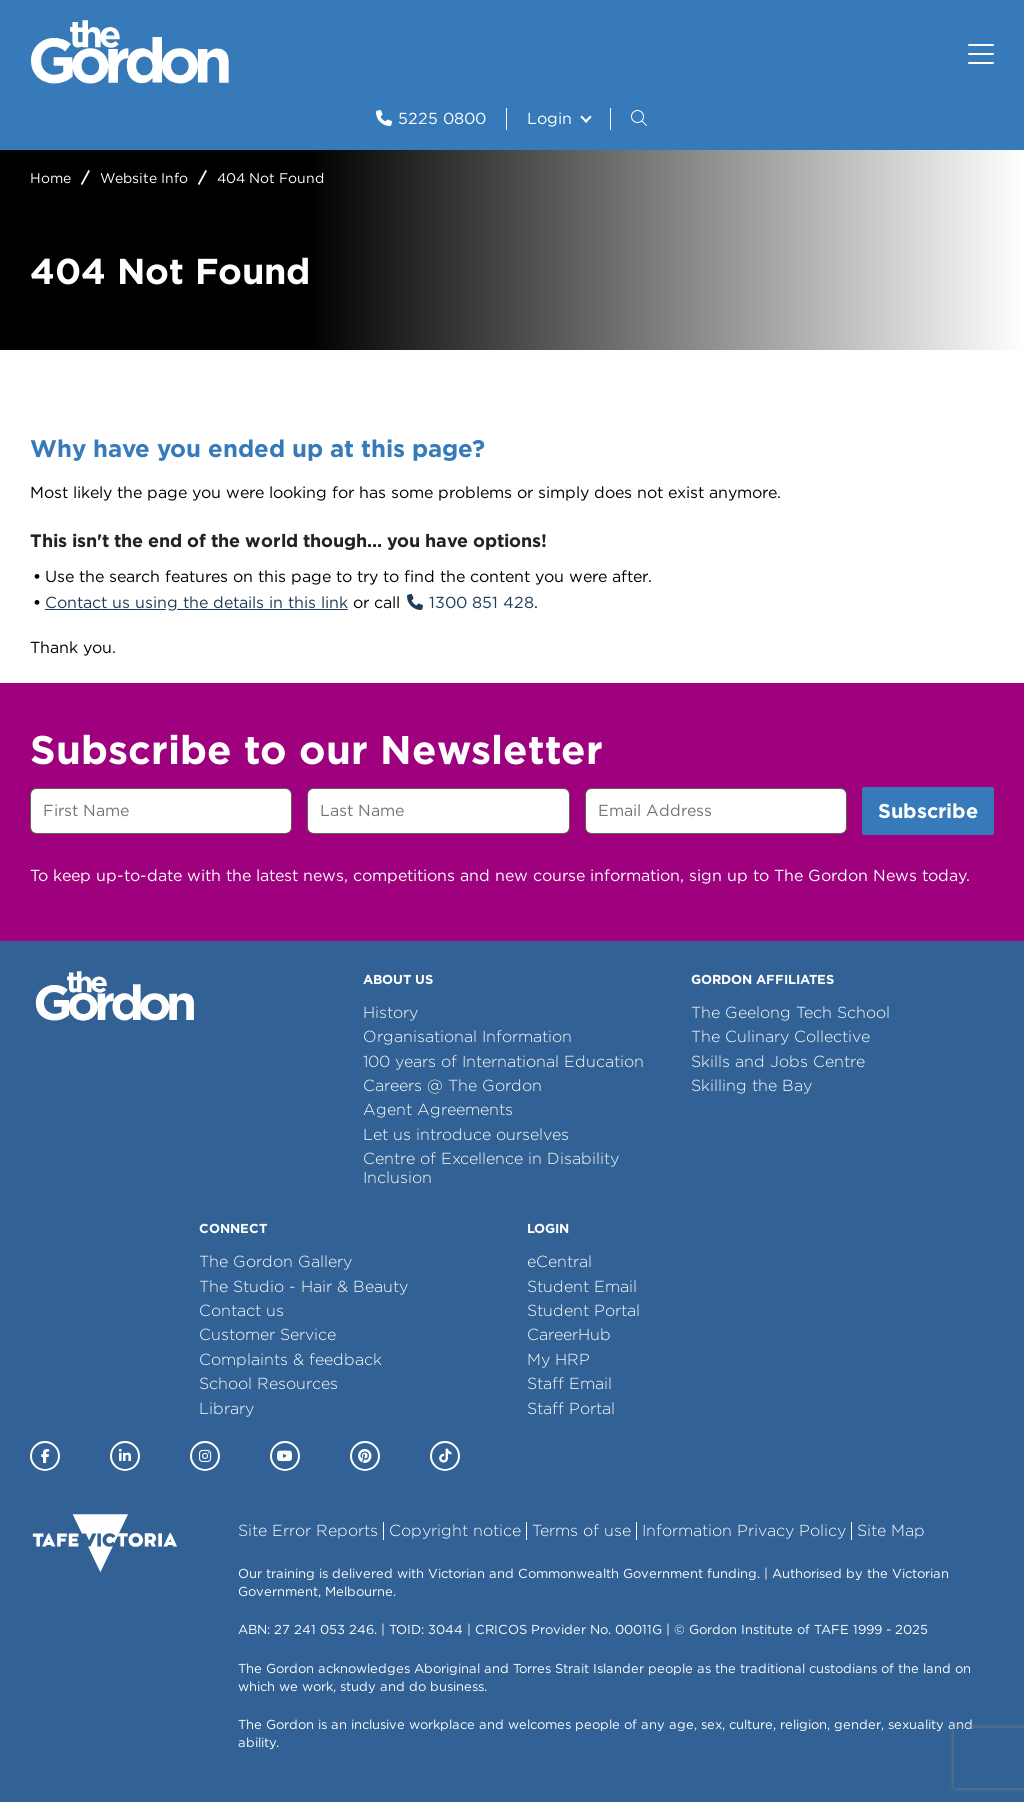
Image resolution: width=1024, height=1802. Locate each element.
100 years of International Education (503, 1061)
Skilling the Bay (751, 1085)
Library (226, 1408)
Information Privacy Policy (744, 1530)
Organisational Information (467, 1036)
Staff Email (569, 1383)
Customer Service (267, 1334)
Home (50, 178)
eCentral (559, 1261)
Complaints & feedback (290, 1359)
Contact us (241, 1310)
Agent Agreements (438, 1109)
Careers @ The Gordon (452, 1085)
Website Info (144, 178)
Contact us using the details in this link (196, 602)
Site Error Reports (308, 1530)
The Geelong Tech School (790, 1012)
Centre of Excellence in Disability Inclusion (491, 1167)
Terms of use (581, 1530)
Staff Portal (571, 1408)
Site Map (891, 1530)
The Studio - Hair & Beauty (303, 1286)
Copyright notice (455, 1530)
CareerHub (569, 1334)
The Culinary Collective (780, 1036)
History (390, 1012)
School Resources (268, 1383)
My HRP (558, 1359)
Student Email (582, 1286)
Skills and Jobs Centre (778, 1061)
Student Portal (583, 1310)
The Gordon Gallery (275, 1261)
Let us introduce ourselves (466, 1134)
